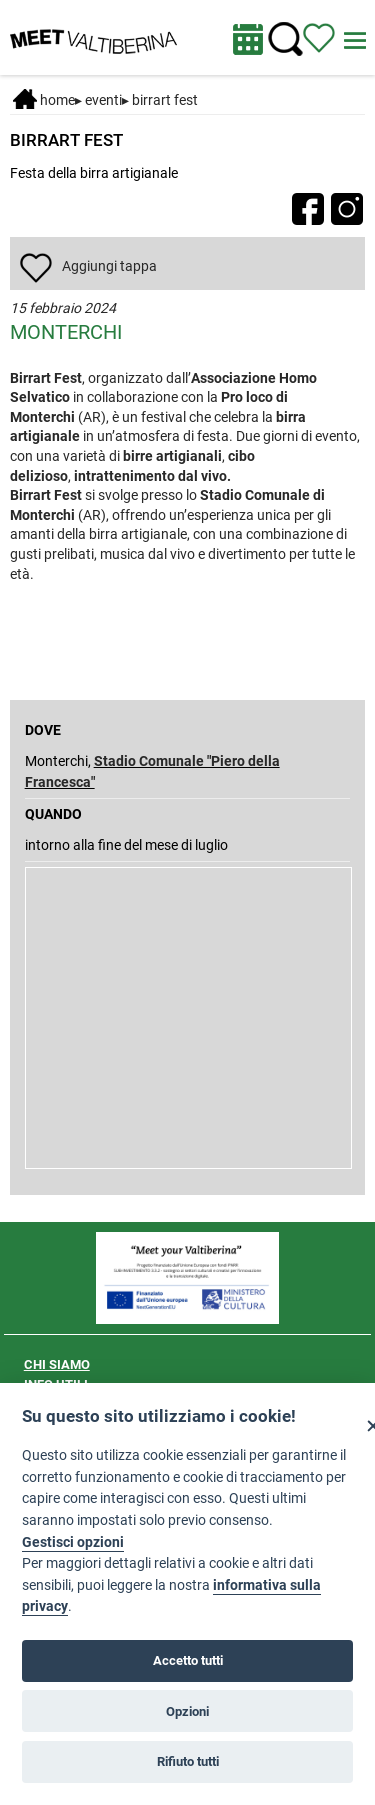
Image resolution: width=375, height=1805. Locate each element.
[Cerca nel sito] (285, 39)
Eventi (103, 100)
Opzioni (187, 1711)
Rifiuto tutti (188, 1761)
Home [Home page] (44, 100)
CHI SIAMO (57, 1364)
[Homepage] (93, 36)
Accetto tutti (188, 1660)
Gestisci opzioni (73, 1542)
